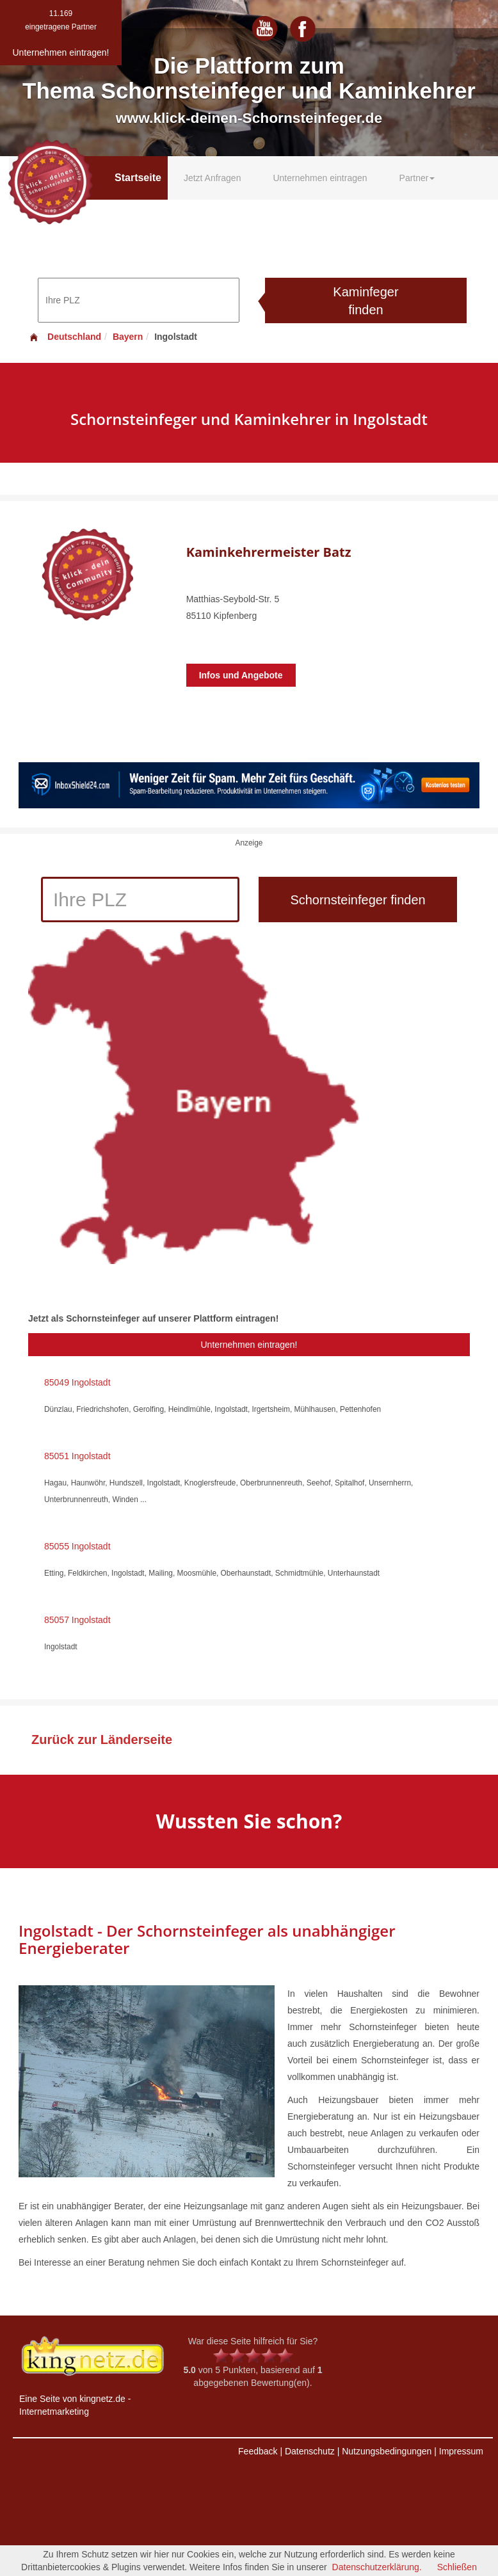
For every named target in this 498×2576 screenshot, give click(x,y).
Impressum (461, 2451)
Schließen (457, 2567)
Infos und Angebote (241, 675)
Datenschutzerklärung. (377, 2567)
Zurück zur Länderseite (101, 1739)
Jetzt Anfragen (212, 178)
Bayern (128, 337)
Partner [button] (417, 178)
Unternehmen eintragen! (249, 1345)
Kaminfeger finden (365, 301)
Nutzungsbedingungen (386, 2451)
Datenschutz (310, 2451)
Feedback (257, 2451)
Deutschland (64, 337)
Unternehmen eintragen (320, 178)
